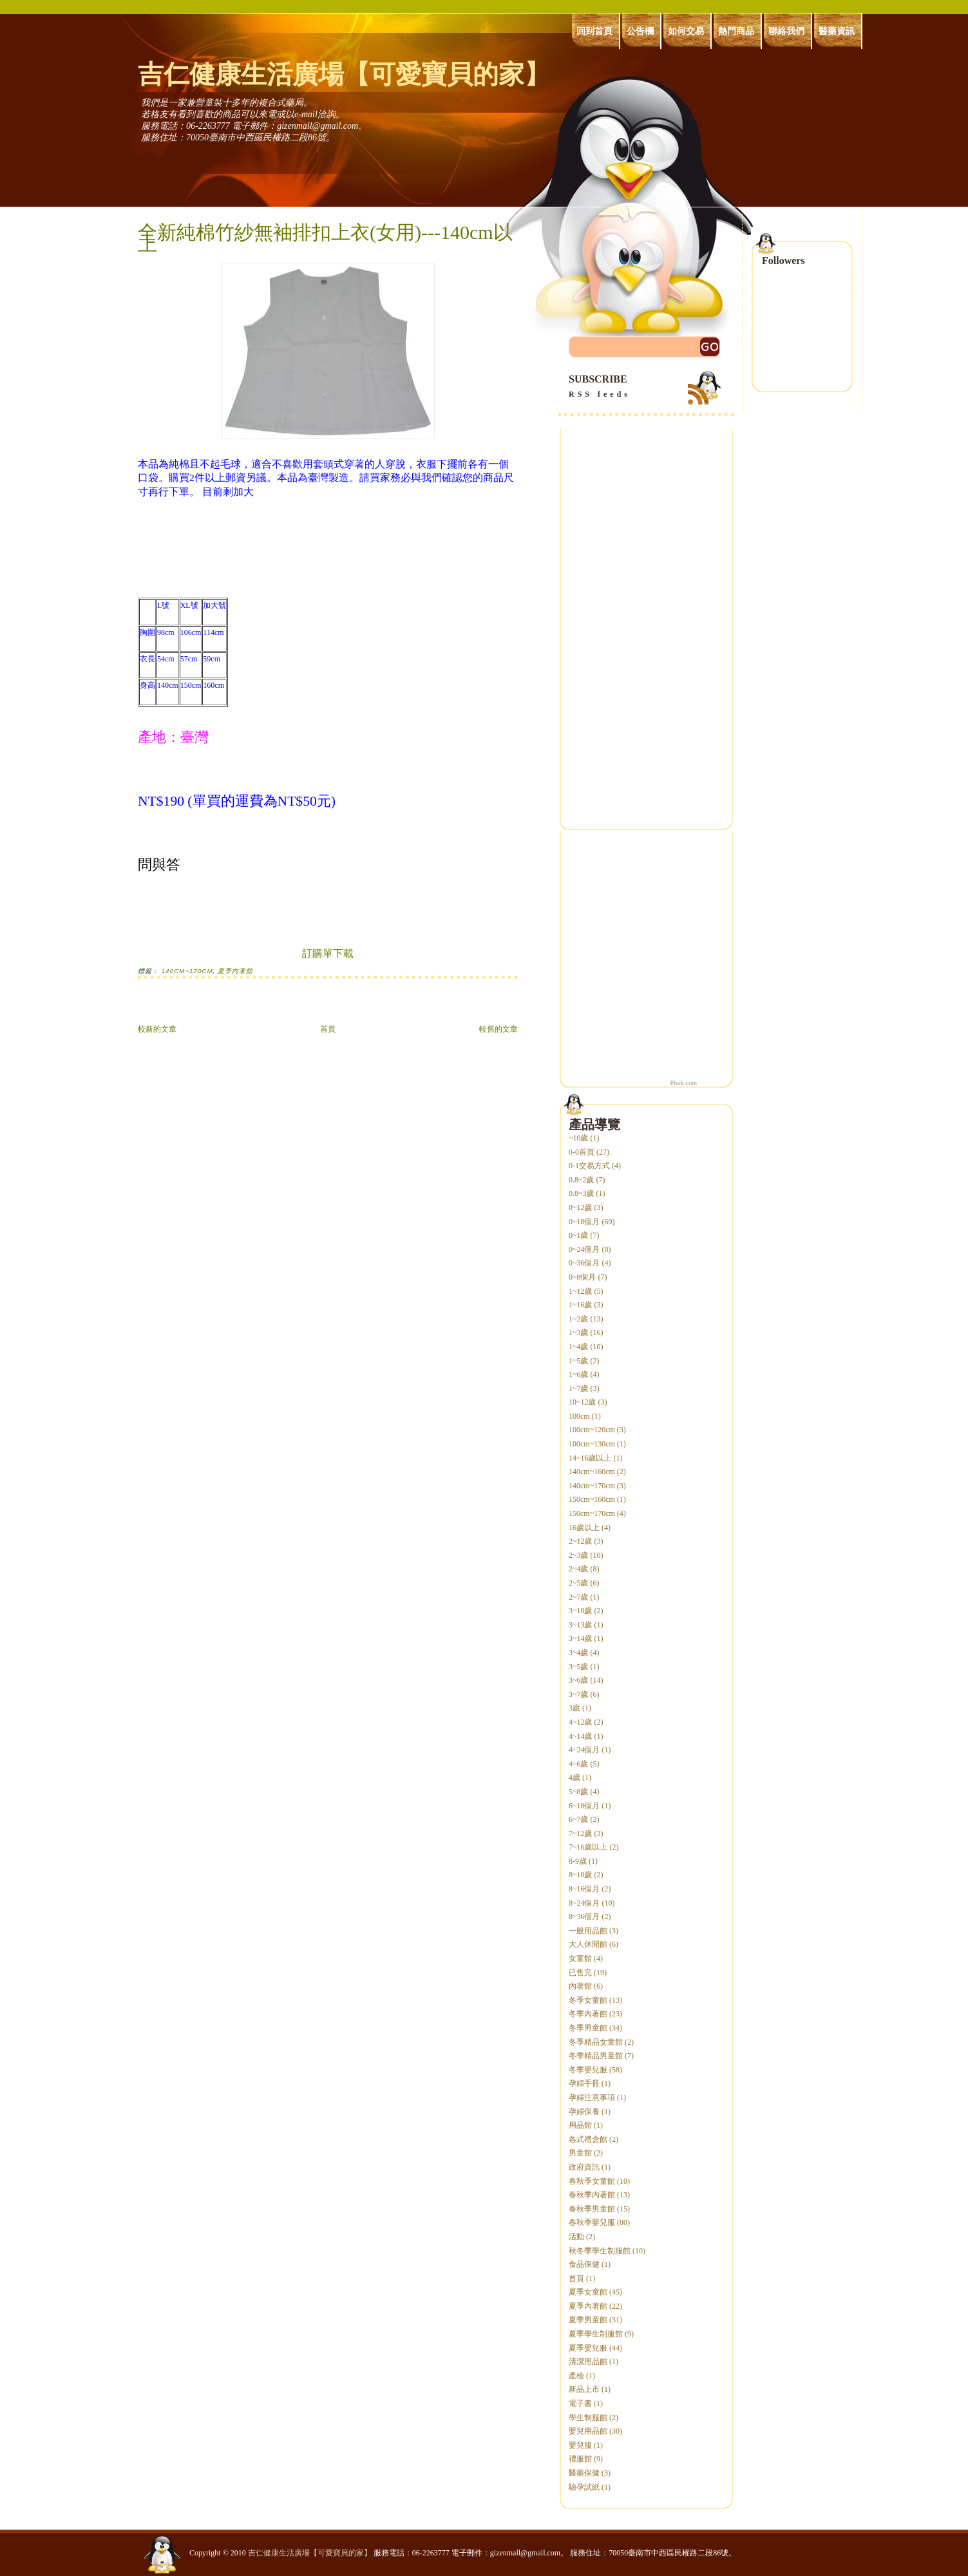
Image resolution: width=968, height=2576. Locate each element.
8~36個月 (584, 1916)
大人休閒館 (588, 1944)
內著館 (580, 1986)
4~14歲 (581, 1736)
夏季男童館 (588, 2319)
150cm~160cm (592, 1499)
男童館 (580, 2152)
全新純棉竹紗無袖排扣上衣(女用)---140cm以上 (325, 238)
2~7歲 (579, 1597)
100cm (579, 1416)
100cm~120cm (592, 1429)
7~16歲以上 (588, 1847)
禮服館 (580, 2458)
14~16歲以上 (590, 1458)
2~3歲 (579, 1555)
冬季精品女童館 (596, 2042)
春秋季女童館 (592, 2181)
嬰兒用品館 (588, 2431)
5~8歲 (579, 1791)
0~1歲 (579, 1235)
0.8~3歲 (581, 1193)
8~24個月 (584, 1903)
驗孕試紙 (584, 2487)
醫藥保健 (584, 2472)
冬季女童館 (588, 2000)
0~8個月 (582, 1277)
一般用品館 (588, 1930)
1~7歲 (579, 1388)
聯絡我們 (786, 31)
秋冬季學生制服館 (600, 2250)
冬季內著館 (588, 2013)
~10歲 (579, 1137)
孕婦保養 (584, 2111)
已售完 (580, 1972)
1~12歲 (581, 1291)
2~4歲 (579, 1568)
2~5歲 (579, 1582)
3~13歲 (581, 1624)
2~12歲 (581, 1541)
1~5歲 (579, 1360)
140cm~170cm (187, 970)
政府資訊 (584, 2167)
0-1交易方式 (589, 1165)
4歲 (574, 1777)
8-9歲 (578, 1861)
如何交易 (686, 31)
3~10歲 (581, 1610)
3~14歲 (581, 1638)
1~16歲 (581, 1304)
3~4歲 (579, 1652)
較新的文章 (157, 1029)
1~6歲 (579, 1374)
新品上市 (584, 2389)
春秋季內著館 (592, 2194)
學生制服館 (588, 2417)
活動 (576, 2236)
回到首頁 (594, 31)
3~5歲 (579, 1666)
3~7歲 (579, 1694)
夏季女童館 (588, 2292)
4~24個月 (584, 1749)
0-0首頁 (581, 1152)
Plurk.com (683, 1082)
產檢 (576, 2375)
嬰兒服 (580, 2445)
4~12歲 (581, 1722)
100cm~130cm (592, 1443)
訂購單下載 (328, 953)
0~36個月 (584, 1262)
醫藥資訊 (837, 31)
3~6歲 (579, 1680)
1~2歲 (579, 1318)
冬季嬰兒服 (588, 2069)
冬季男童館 (588, 2027)
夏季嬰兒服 (588, 2348)
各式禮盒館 (588, 2139)
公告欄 (640, 31)
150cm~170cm (592, 1513)
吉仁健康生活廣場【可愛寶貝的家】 (344, 74)
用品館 (580, 2125)
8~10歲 (581, 1874)
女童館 (580, 1958)
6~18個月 (584, 1805)
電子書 (580, 2403)
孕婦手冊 (584, 2083)
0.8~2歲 (581, 1179)
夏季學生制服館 (596, 2333)
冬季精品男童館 (596, 2055)
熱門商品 (736, 31)
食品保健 (584, 2264)
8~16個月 (584, 1888)
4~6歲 (579, 1763)
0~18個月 (584, 1221)
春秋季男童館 (592, 2208)
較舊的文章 (498, 1029)
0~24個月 (584, 1249)
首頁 (328, 1029)
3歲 (574, 1707)
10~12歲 (582, 1401)
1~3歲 (579, 1332)
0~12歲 (581, 1207)
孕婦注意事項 (592, 2097)
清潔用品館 (588, 2361)
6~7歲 (579, 1819)
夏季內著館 (235, 970)
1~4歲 (579, 1346)
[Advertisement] (288, 1007)
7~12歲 (581, 1833)
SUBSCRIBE (646, 387)
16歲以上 (584, 1527)
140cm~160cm (592, 1471)
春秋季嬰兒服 (592, 2222)
